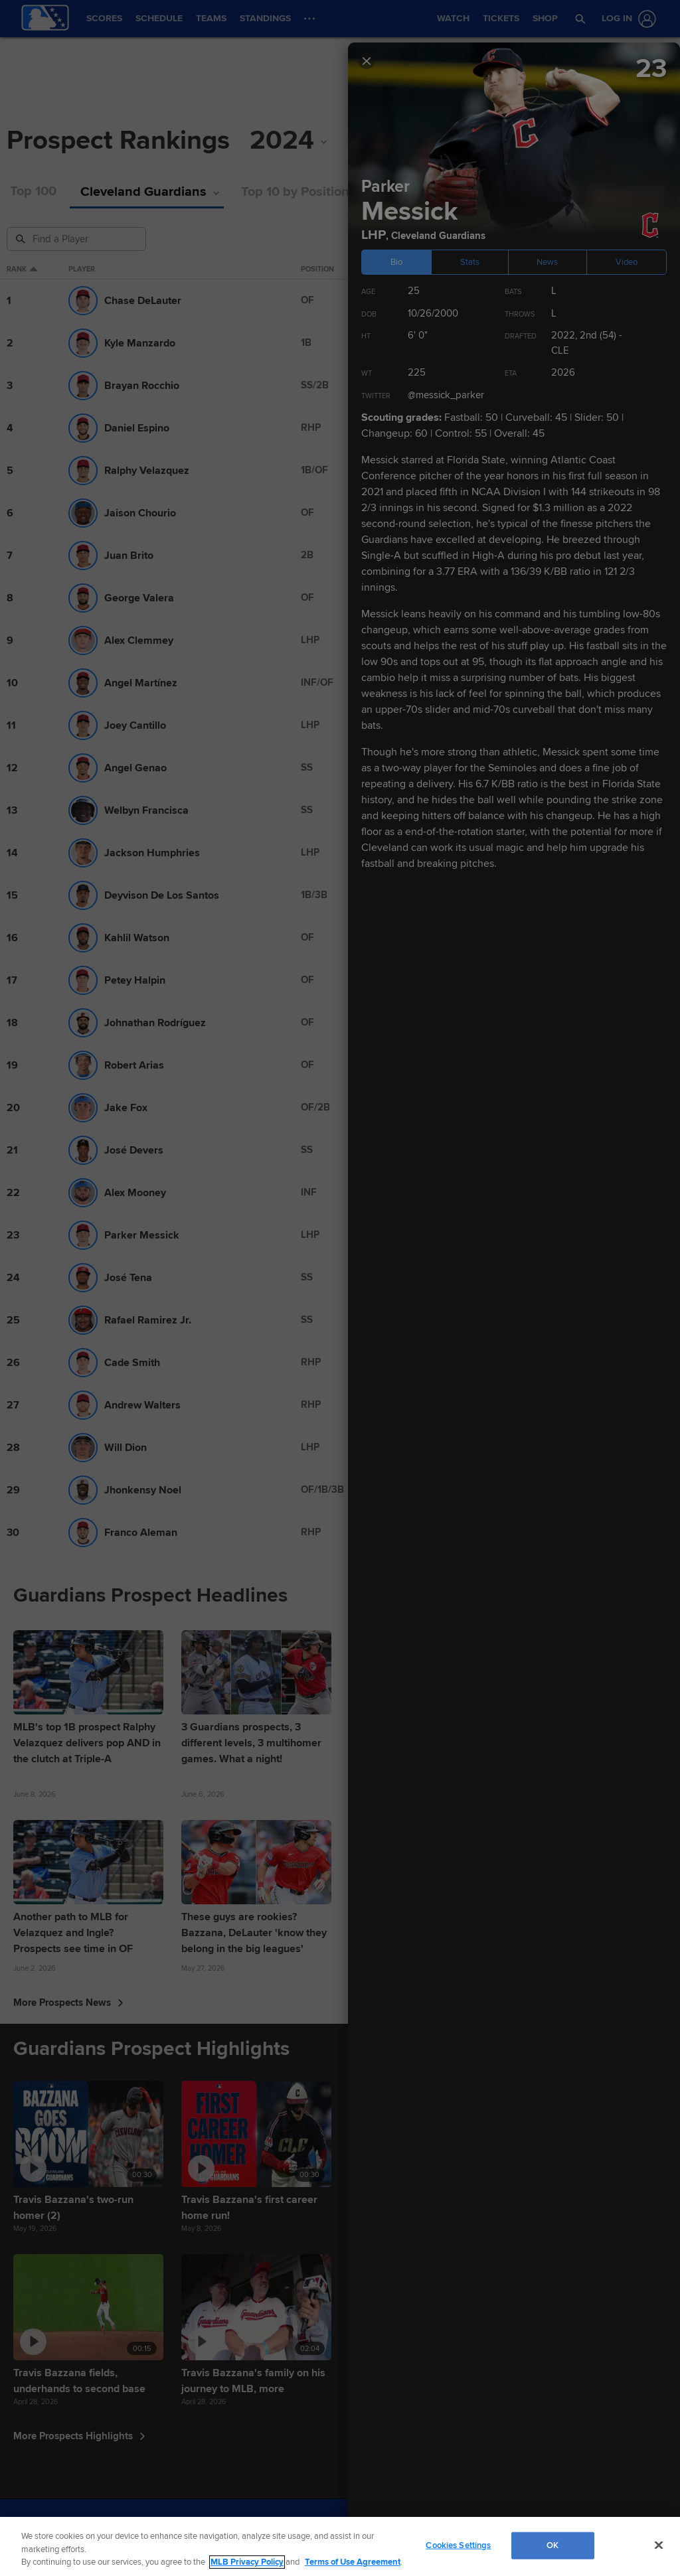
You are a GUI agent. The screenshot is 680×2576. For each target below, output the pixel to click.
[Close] (658, 2544)
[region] (340, 2546)
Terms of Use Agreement (352, 2562)
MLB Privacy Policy (247, 2562)
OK (552, 2544)
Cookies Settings (458, 2544)
